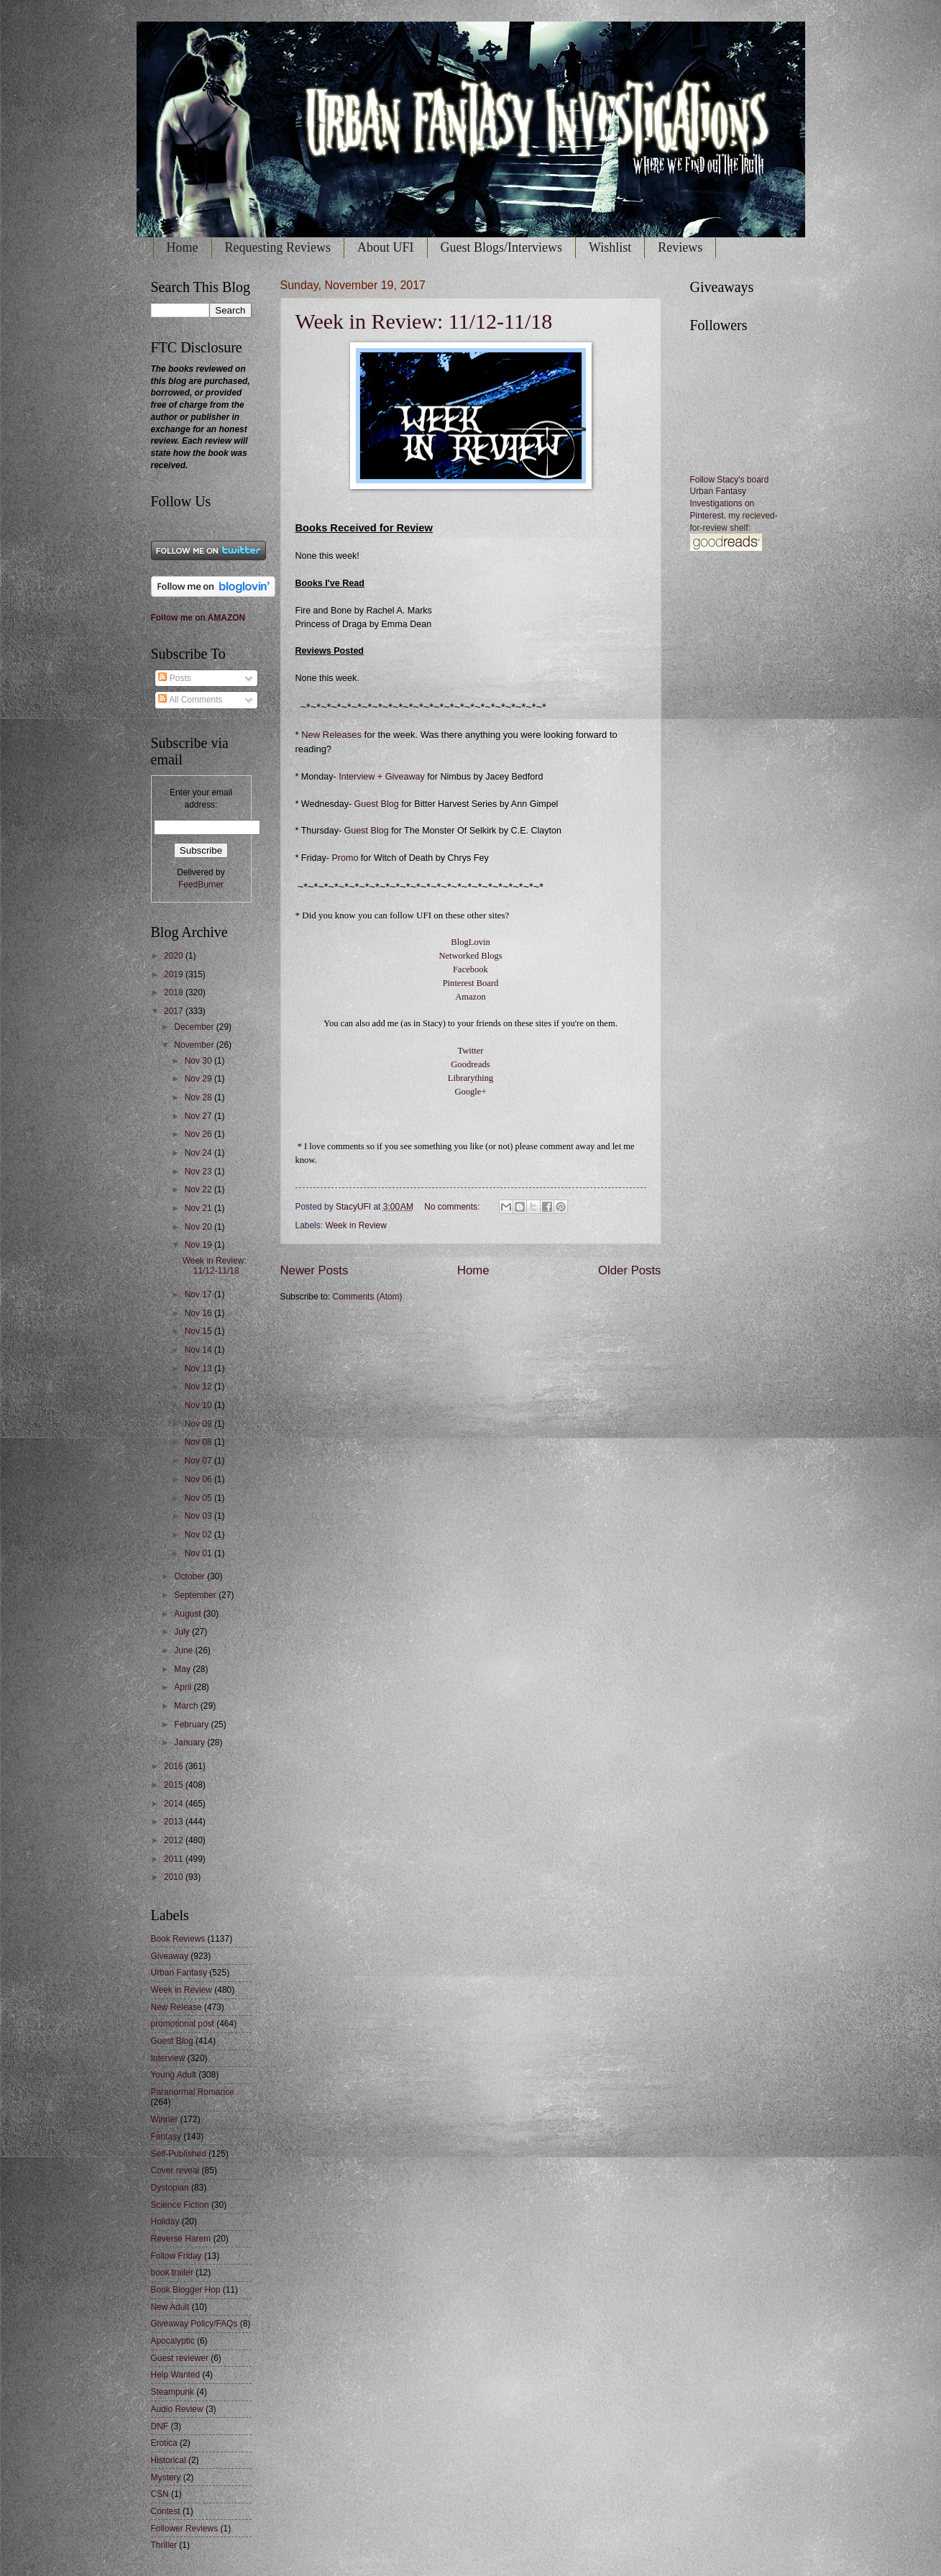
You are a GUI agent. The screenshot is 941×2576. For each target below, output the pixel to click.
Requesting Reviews (278, 247)
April (183, 1687)
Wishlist (610, 247)
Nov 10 (199, 1405)
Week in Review (355, 1225)
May (183, 1669)
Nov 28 (199, 1097)
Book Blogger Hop (186, 2290)
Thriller (164, 2545)
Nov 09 (199, 1424)
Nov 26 (199, 1134)
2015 (174, 1785)
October (190, 1576)
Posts (174, 678)
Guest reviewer (179, 2358)
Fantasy (166, 2137)
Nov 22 (199, 1189)
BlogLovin (470, 942)
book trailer (172, 2272)
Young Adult (173, 2075)
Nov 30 (199, 1061)
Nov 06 (199, 1479)
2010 (174, 1877)
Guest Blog (376, 804)
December (195, 1027)
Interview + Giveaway (380, 777)
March (187, 1706)
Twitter (470, 1051)
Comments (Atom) (368, 1297)
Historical (168, 2460)
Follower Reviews (185, 2529)
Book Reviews (178, 1939)
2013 (174, 1822)
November (195, 1045)
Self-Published (178, 2154)
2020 (174, 956)
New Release (176, 2007)
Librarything (470, 1078)
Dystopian (170, 2188)
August (188, 1614)
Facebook (470, 969)
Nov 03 (199, 1516)
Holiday (165, 2221)
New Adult (170, 2307)
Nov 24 (199, 1153)
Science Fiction (180, 2205)
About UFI (385, 247)
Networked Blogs (470, 956)
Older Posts (629, 1270)
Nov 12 (199, 1386)
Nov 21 (199, 1208)
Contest (165, 2511)
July (183, 1632)
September (196, 1595)
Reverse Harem (181, 2239)
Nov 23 (199, 1171)
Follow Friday (176, 2256)
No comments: (453, 1207)
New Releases (331, 734)
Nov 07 (199, 1461)
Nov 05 (199, 1498)
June (184, 1650)
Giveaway (169, 1956)
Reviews (680, 247)
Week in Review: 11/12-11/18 (424, 321)
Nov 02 (199, 1535)
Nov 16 (199, 1313)
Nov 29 (199, 1079)
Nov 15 (199, 1331)
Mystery (166, 2477)
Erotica (164, 2443)
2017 (174, 1011)
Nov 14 (199, 1350)
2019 (174, 974)
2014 (174, 1804)
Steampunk (172, 2392)
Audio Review (177, 2409)
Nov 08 (199, 1442)
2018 (174, 992)
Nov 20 (199, 1227)
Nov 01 (199, 1553)
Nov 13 (199, 1369)
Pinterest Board (471, 983)
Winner (164, 2119)
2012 (174, 1840)
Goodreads (470, 1064)
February (192, 1724)
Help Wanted (176, 2375)
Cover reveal (175, 2170)
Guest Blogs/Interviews (501, 247)
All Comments (190, 700)
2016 (174, 1766)
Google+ (470, 1092)
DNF (160, 2426)
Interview (168, 2058)
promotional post (182, 2024)
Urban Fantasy (179, 1973)
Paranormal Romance (192, 2092)
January (190, 1742)
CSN (160, 2494)
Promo (345, 858)
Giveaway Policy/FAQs (194, 2324)
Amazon (470, 997)
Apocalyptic (173, 2341)
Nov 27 (199, 1116)
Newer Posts (314, 1270)
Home (182, 247)
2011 (174, 1859)
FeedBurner (201, 885)
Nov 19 (199, 1245)
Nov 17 (199, 1294)
